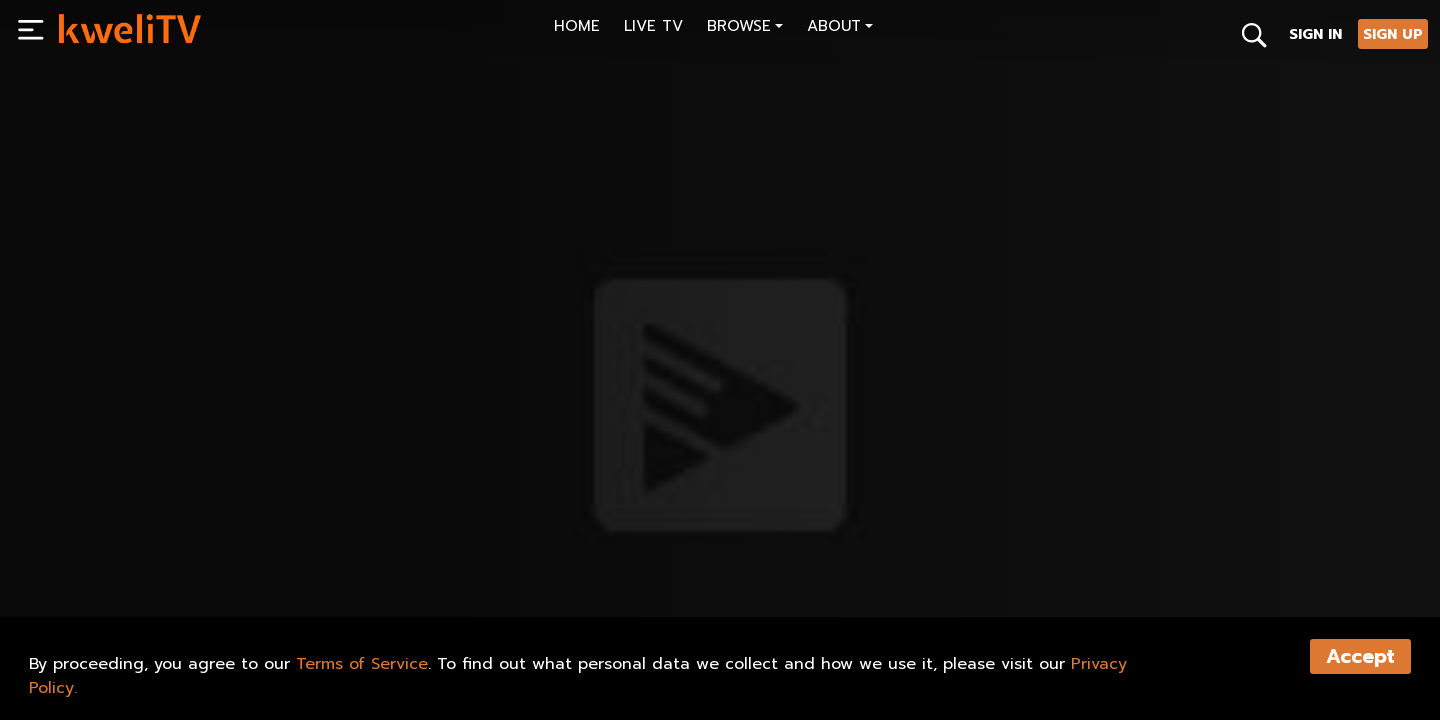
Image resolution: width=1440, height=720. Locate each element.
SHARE (177, 556)
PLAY (92, 556)
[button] (745, 28)
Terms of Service (362, 664)
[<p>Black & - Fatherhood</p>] (386, 511)
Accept (1360, 656)
